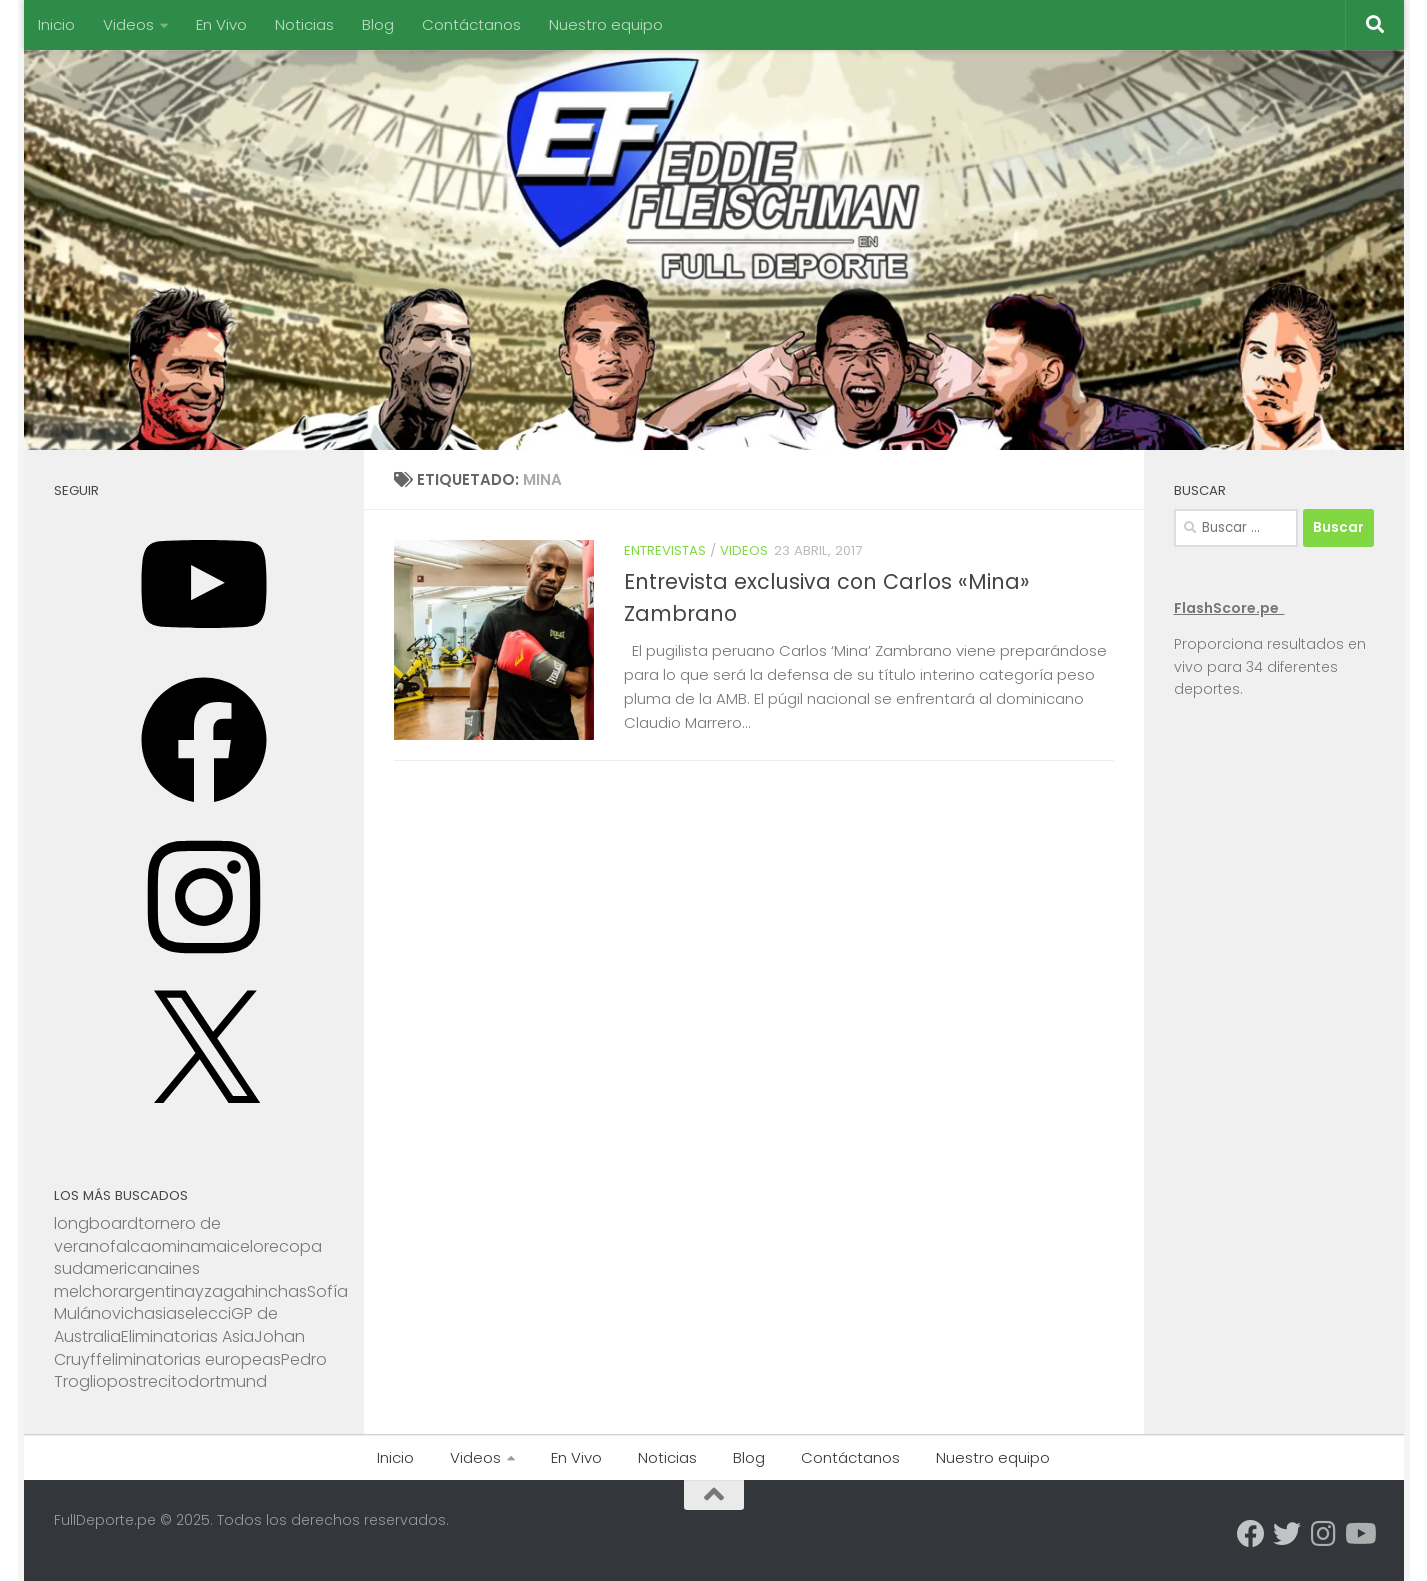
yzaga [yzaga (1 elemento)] (220, 1291)
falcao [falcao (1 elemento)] (136, 1246)
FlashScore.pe (1229, 608)
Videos (128, 24)
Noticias (304, 24)
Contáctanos (471, 24)
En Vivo (221, 24)
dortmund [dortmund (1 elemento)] (227, 1381)
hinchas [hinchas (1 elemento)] (276, 1291)
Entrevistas (665, 550)
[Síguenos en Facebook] (1251, 1534)
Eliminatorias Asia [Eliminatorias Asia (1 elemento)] (187, 1336)
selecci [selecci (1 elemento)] (204, 1313)
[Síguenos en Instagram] (1323, 1534)
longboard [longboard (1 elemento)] (96, 1223)
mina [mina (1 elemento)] (181, 1246)
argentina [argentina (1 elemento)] (156, 1291)
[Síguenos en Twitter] (1287, 1534)
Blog (378, 24)
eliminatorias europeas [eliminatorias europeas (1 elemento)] (191, 1359)
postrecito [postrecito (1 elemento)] (147, 1381)
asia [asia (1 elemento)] (160, 1313)
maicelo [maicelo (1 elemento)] (232, 1246)
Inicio (56, 24)
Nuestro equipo (606, 24)
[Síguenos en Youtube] (1359, 1534)
